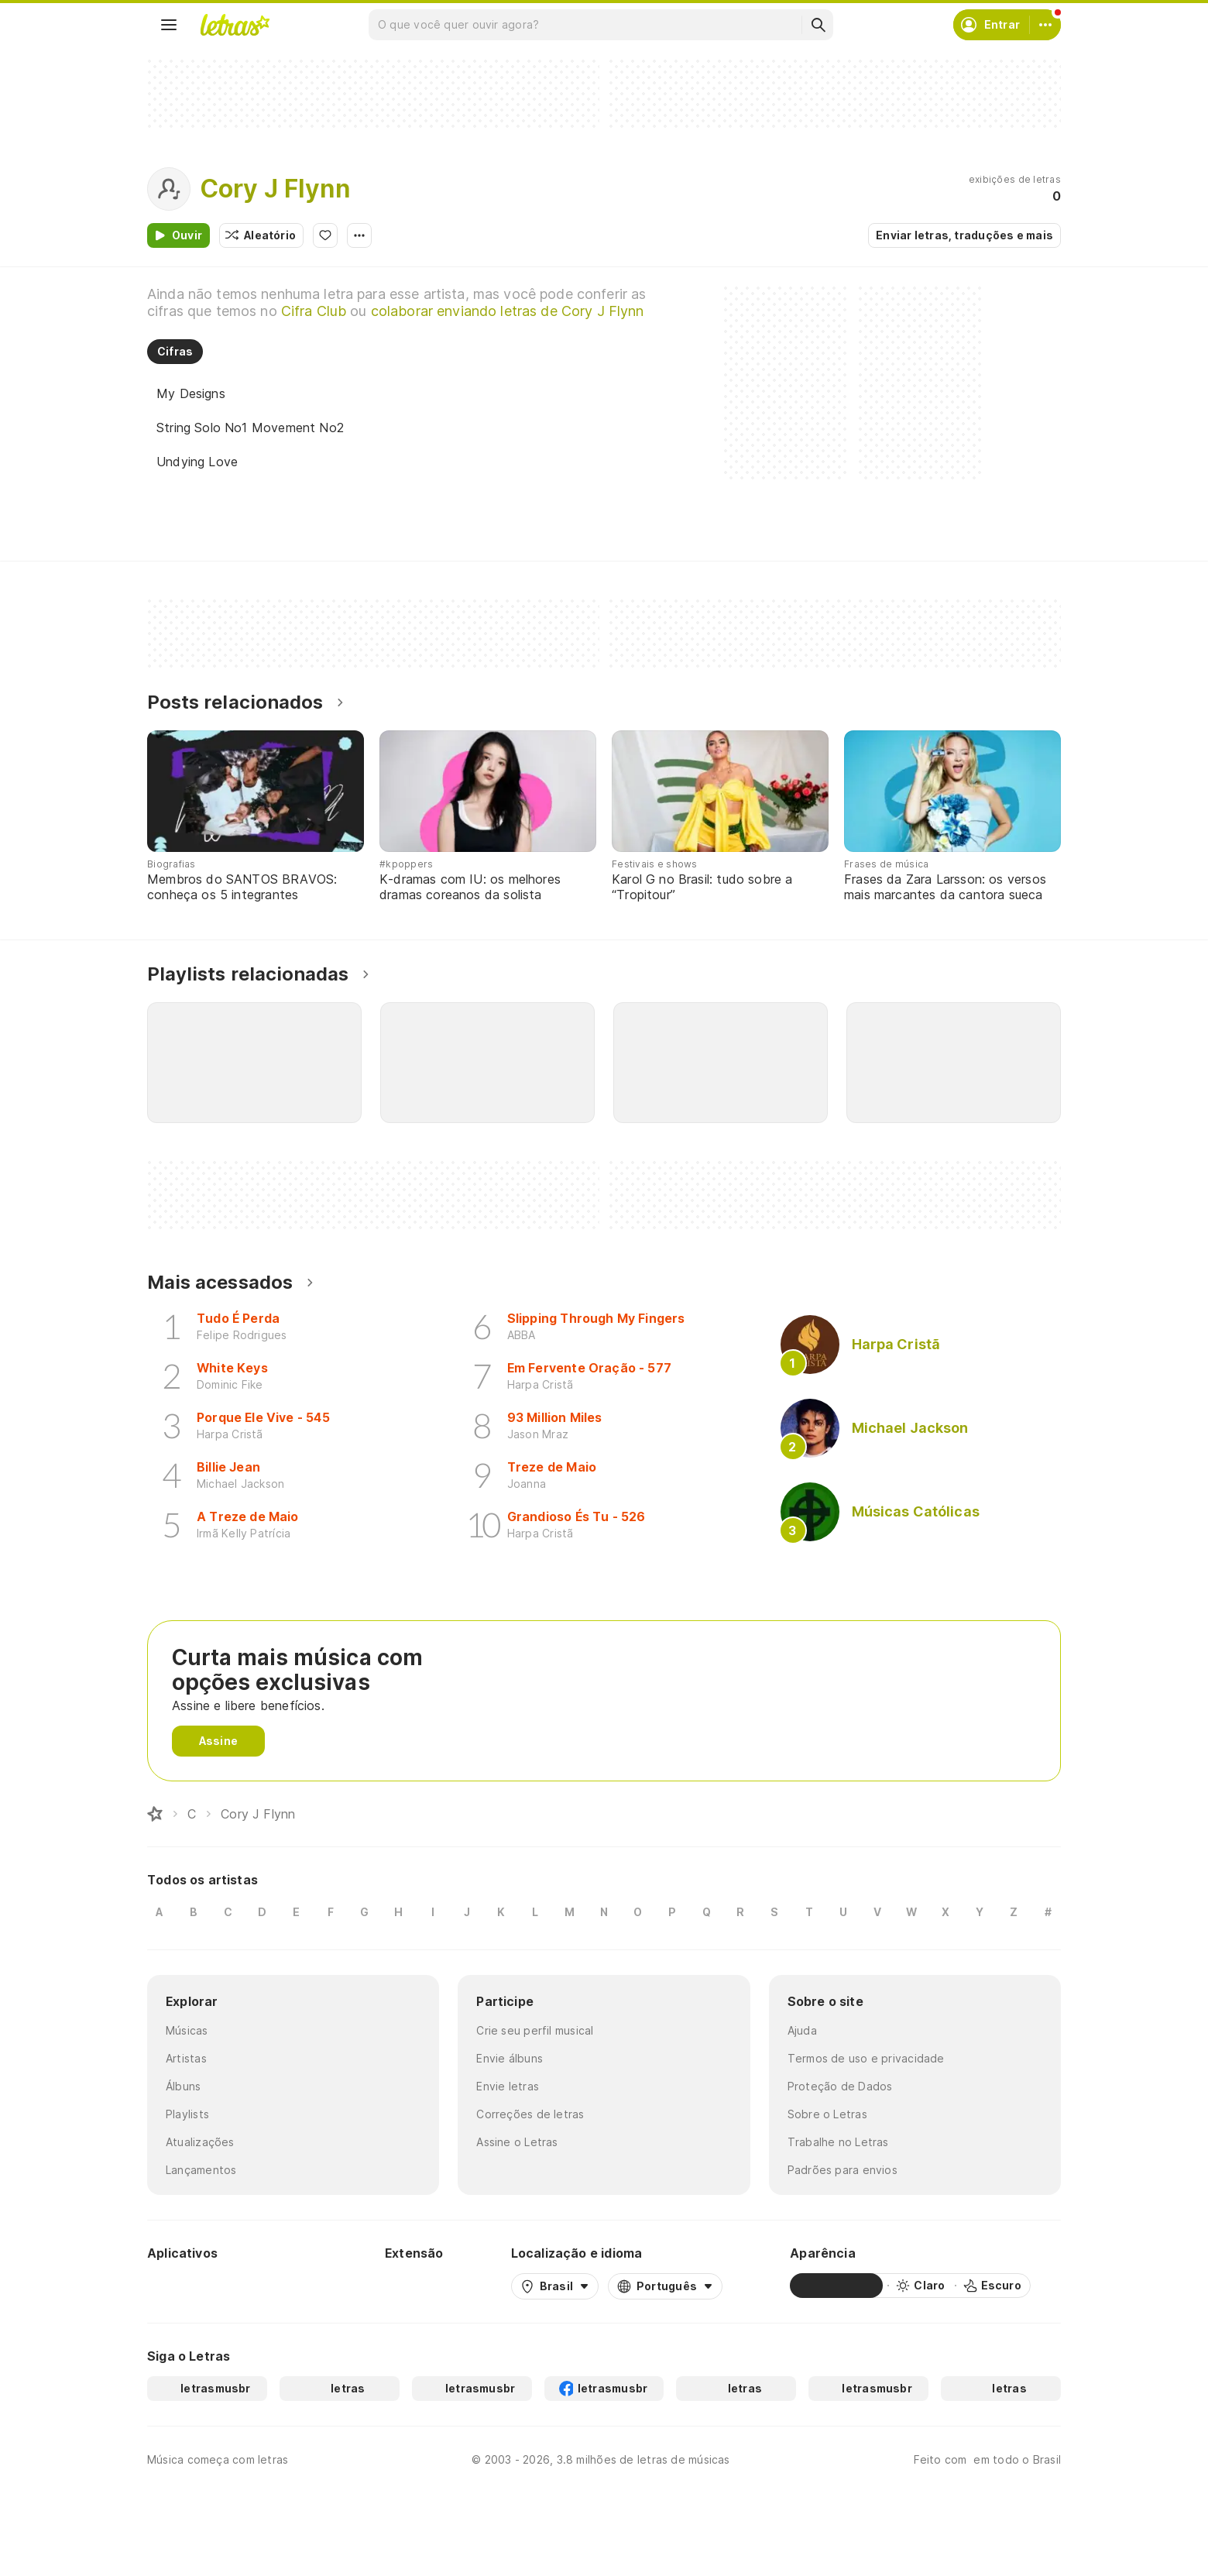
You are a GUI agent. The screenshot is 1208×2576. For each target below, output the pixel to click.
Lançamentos (201, 2169)
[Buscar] (817, 24)
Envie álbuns (509, 2058)
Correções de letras (530, 2114)
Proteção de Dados (840, 2086)
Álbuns (183, 2086)
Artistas (186, 2058)
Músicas (187, 2030)
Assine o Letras (517, 2141)
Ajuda (802, 2030)
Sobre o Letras (827, 2114)
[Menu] (168, 24)
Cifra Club (313, 311)
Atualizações (200, 2141)
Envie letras (507, 2086)
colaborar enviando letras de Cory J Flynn (507, 311)
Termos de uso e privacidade (866, 2058)
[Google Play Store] (189, 2285)
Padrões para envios (842, 2169)
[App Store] (280, 2285)
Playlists (187, 2114)
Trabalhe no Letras (838, 2141)
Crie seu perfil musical (534, 2030)
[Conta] (1045, 24)
